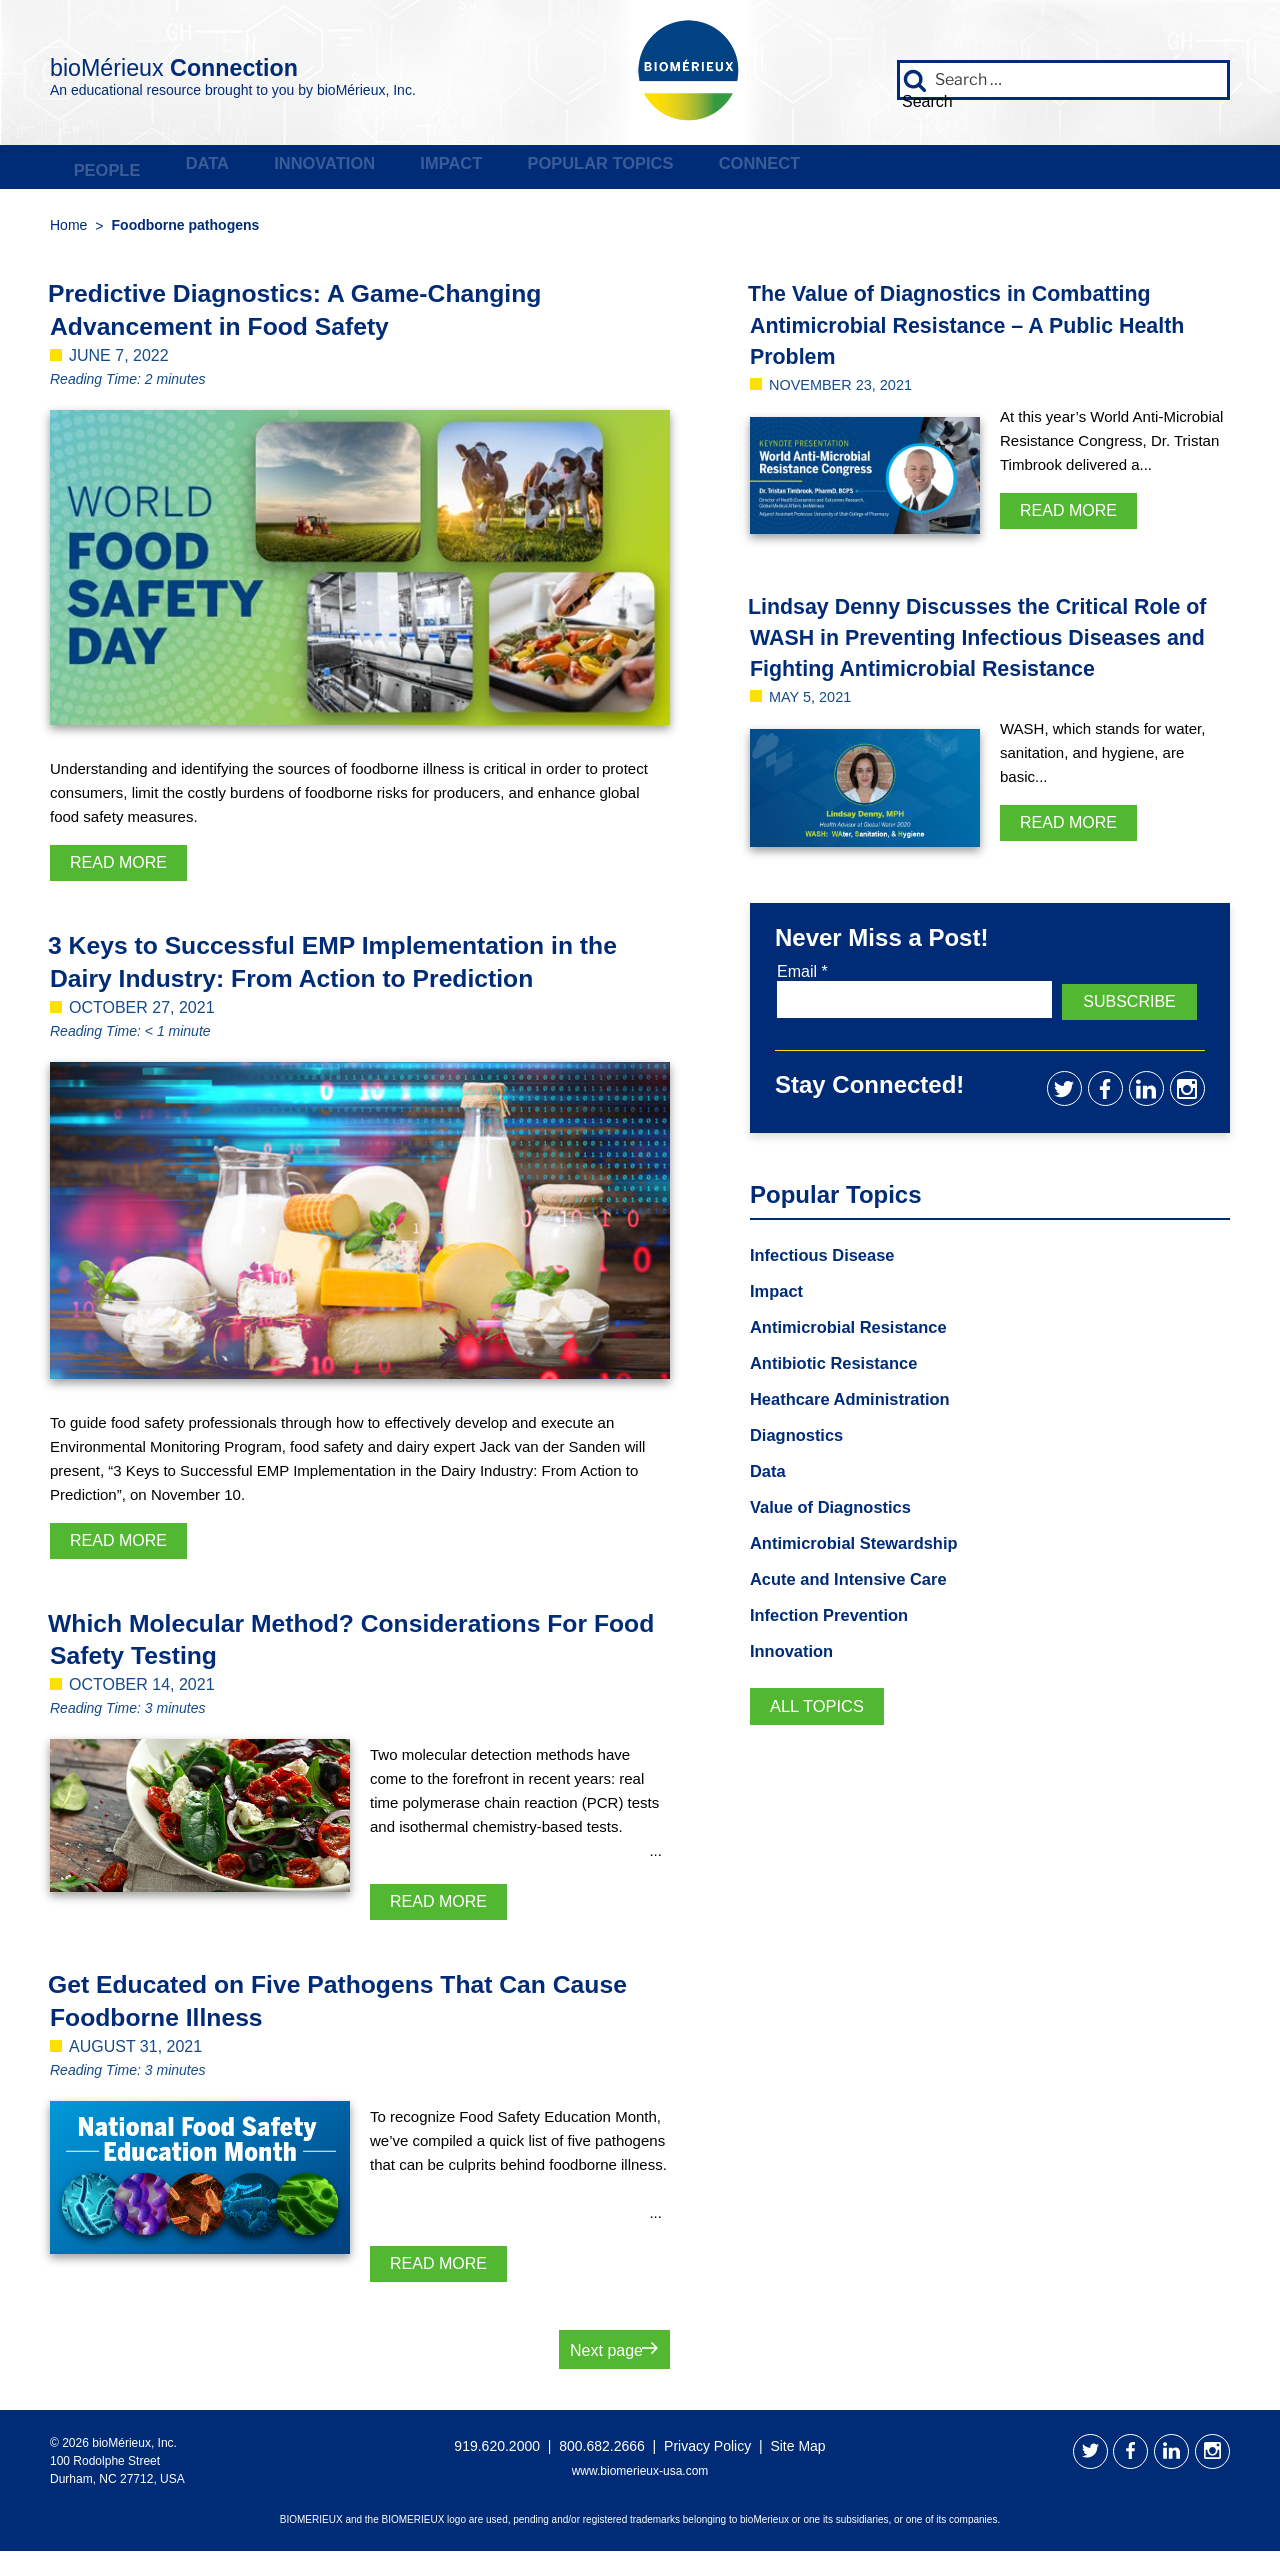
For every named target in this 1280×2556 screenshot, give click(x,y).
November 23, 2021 (848, 389)
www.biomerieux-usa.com (640, 2476)
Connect (1080, 170)
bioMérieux (231, 64)
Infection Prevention (836, 1656)
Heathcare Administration (859, 1434)
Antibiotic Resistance (841, 1397)
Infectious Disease (829, 1286)
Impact (651, 170)
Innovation (465, 170)
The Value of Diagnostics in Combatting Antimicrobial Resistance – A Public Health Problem (979, 329)
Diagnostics (801, 1471)
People (134, 170)
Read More (118, 868)
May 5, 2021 (814, 733)
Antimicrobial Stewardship (863, 1582)
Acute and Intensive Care (857, 1619)
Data (290, 170)
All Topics (821, 1749)
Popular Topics (860, 170)
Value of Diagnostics (838, 1545)
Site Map (797, 2451)
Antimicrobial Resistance (857, 1360)
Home (68, 231)
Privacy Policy (707, 2451)
